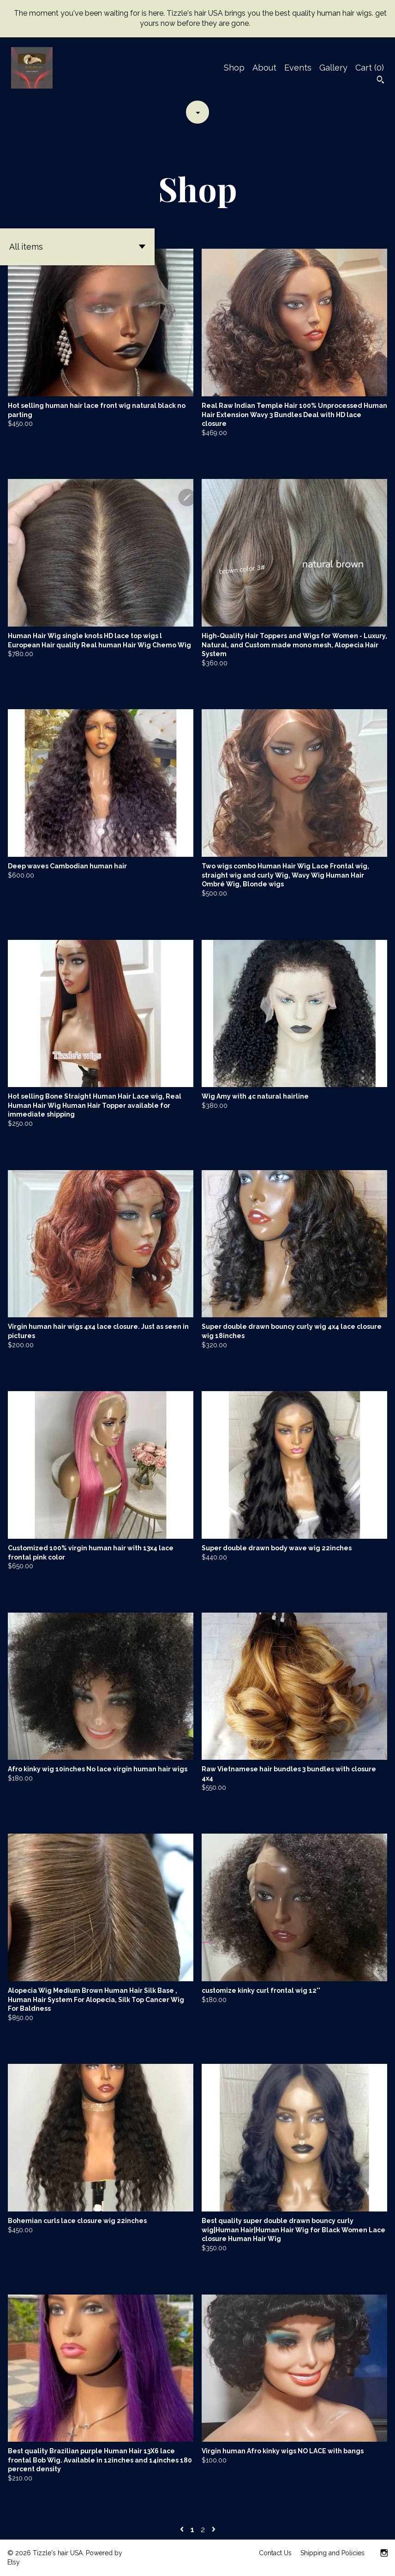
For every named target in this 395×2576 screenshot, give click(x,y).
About (264, 67)
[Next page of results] (213, 2529)
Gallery (333, 67)
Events (297, 67)
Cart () (369, 67)
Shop (234, 67)
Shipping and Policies (332, 2553)
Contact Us (275, 2553)
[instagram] (384, 2554)
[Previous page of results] (183, 2529)
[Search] (380, 81)
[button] (77, 246)
